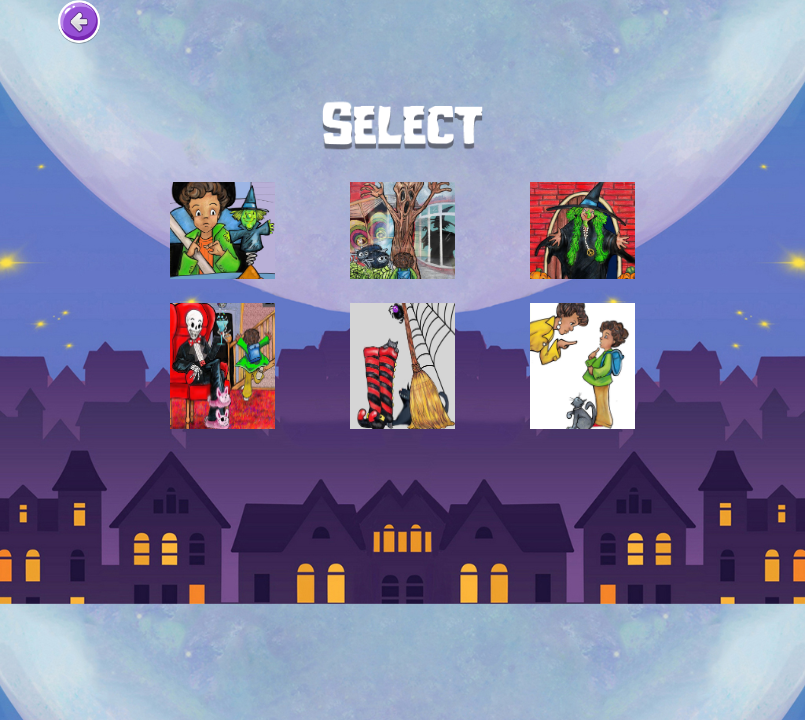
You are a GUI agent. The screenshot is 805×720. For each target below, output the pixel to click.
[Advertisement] (403, 474)
